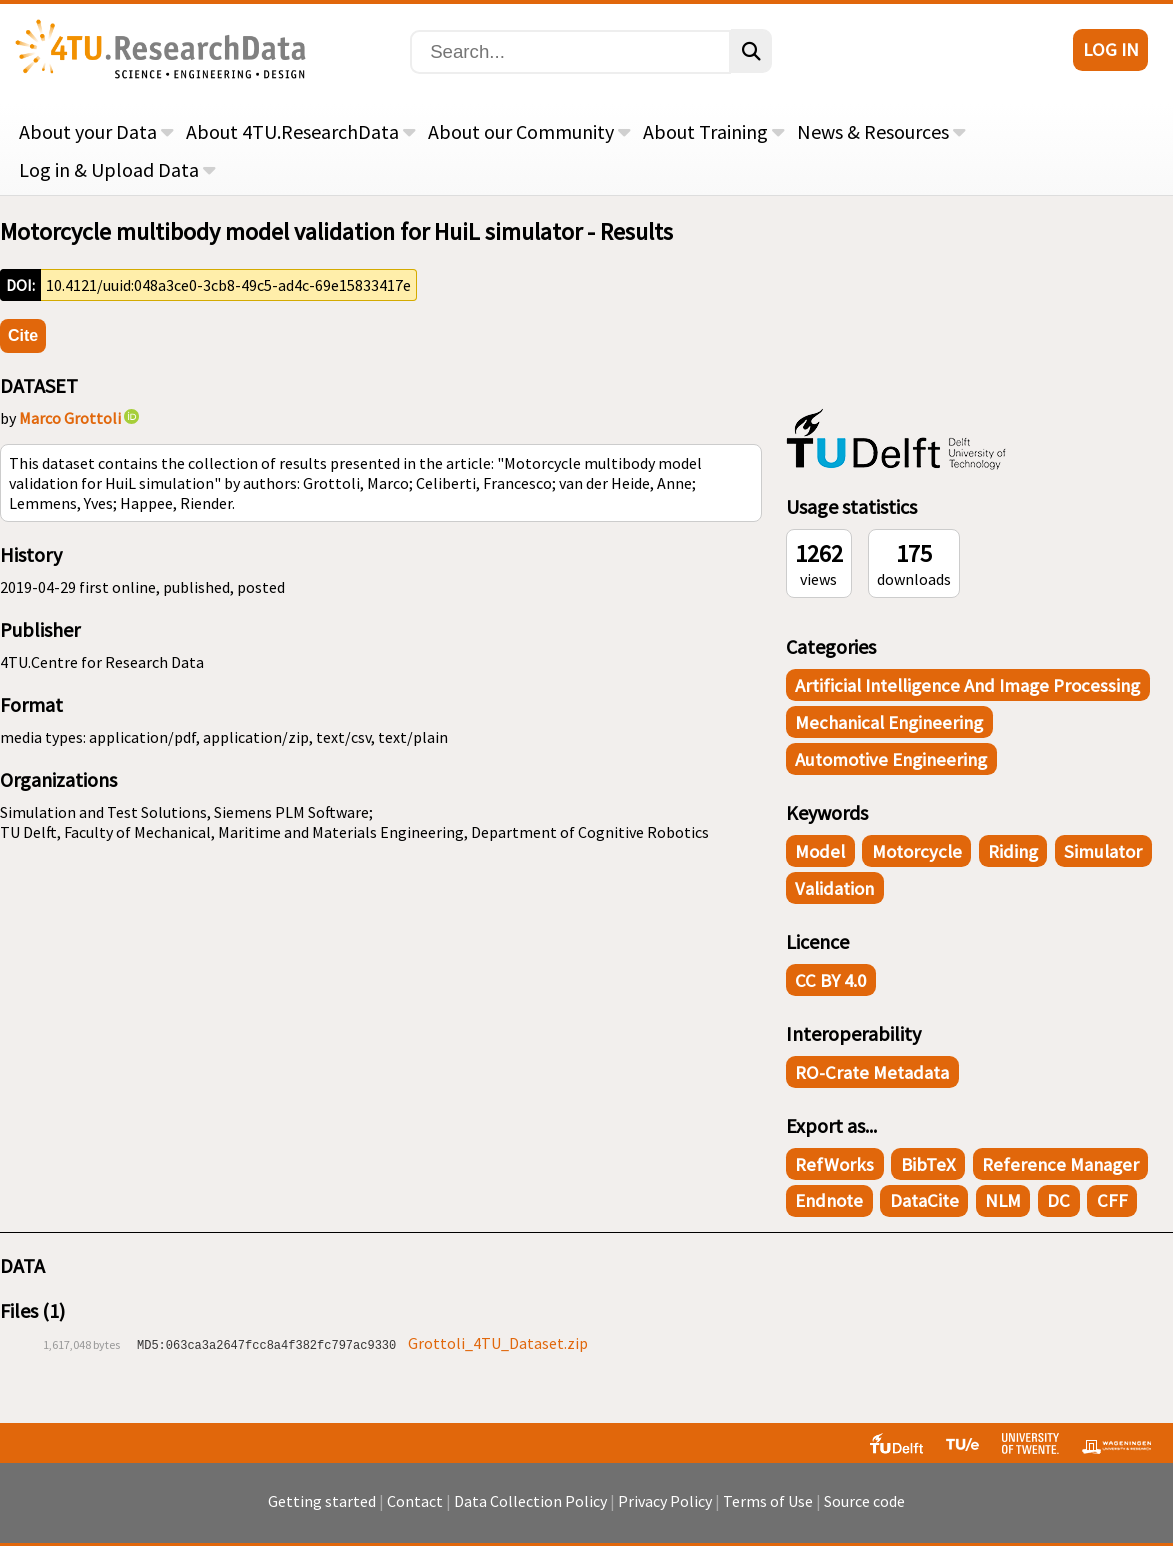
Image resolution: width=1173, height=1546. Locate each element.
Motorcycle (917, 851)
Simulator (1103, 851)
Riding (1013, 851)
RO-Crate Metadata (872, 1072)
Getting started (322, 1501)
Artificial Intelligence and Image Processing (967, 685)
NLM (1003, 1200)
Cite (23, 335)
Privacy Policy (665, 1501)
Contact (415, 1501)
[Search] (570, 52)
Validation (834, 888)
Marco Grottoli (70, 418)
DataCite (924, 1200)
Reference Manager (1060, 1164)
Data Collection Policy (530, 1501)
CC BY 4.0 (830, 980)
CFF (1112, 1200)
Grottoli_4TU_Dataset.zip (498, 1343)
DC (1058, 1200)
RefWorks (834, 1164)
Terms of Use (768, 1501)
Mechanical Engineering (889, 722)
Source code (864, 1501)
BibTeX (928, 1164)
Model (820, 851)
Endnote (829, 1200)
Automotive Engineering (891, 759)
